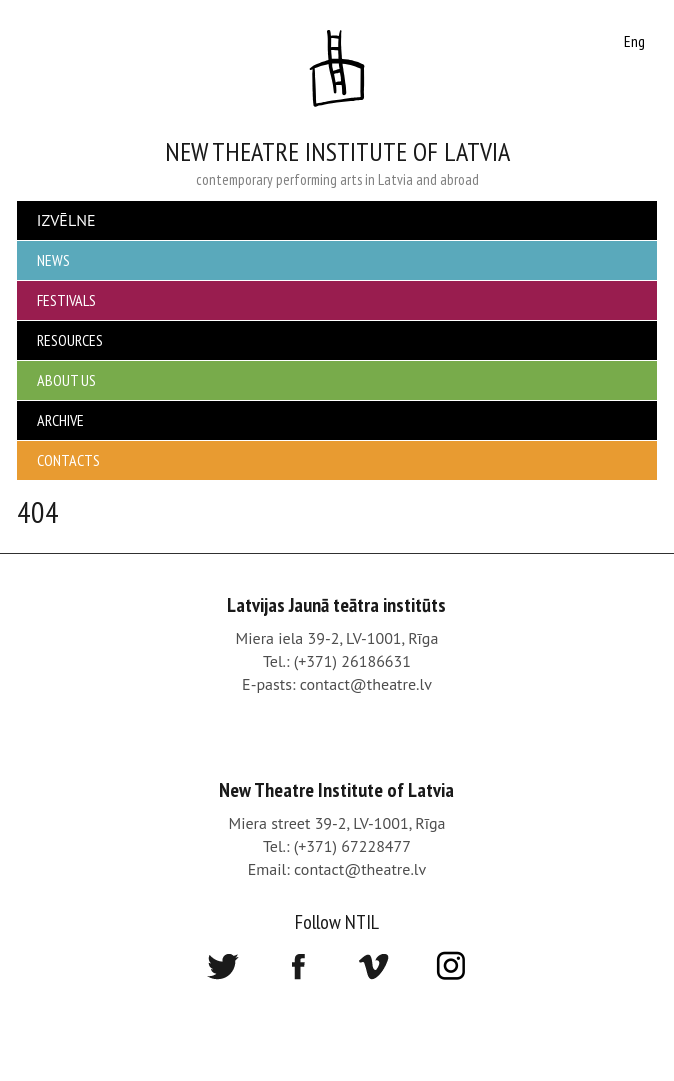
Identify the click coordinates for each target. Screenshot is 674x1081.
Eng (634, 41)
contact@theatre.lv (366, 684)
